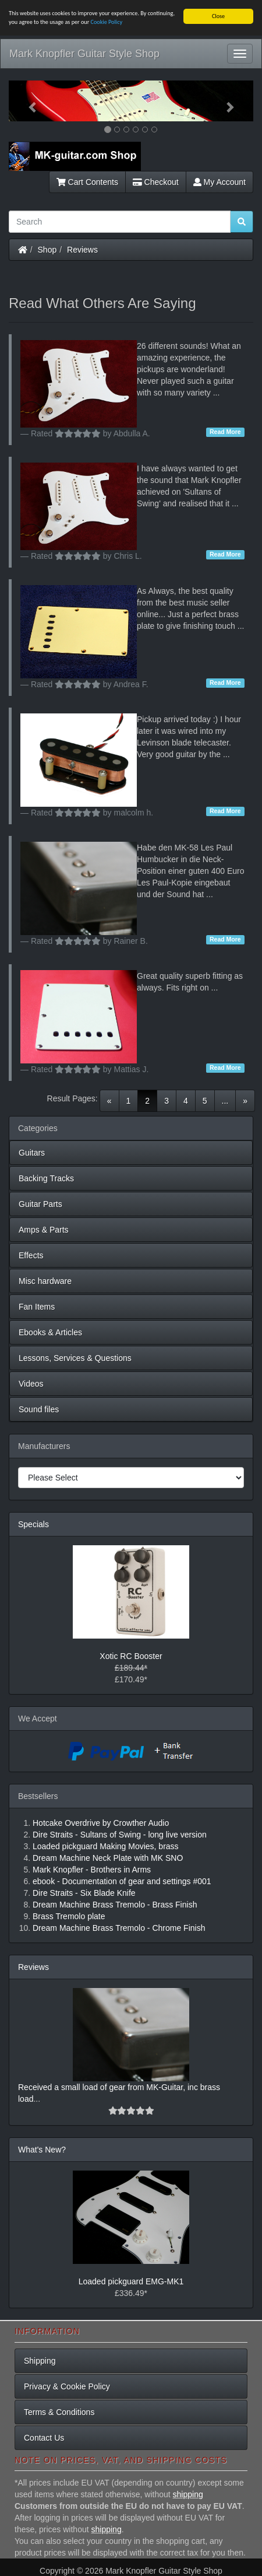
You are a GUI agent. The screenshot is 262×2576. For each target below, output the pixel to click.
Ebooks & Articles (50, 1332)
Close (218, 16)
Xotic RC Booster (131, 1656)
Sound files (39, 1409)
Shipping (40, 2360)
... (225, 1100)
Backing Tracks (46, 1178)
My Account (219, 182)
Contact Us (44, 2437)
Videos (31, 1383)
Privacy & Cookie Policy (67, 2386)
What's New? (42, 2149)
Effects (31, 1255)
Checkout (156, 182)
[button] (27, 100)
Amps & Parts (44, 1229)
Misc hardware (45, 1281)
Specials (33, 1524)
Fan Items (37, 1306)
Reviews (82, 249)
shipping (188, 2494)
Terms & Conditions (59, 2412)
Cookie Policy (107, 22)
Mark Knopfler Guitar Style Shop (84, 54)
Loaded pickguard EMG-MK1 (131, 2281)
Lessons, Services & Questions (75, 1358)
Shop (47, 249)
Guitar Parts (40, 1204)
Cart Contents (87, 182)
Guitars (32, 1152)
